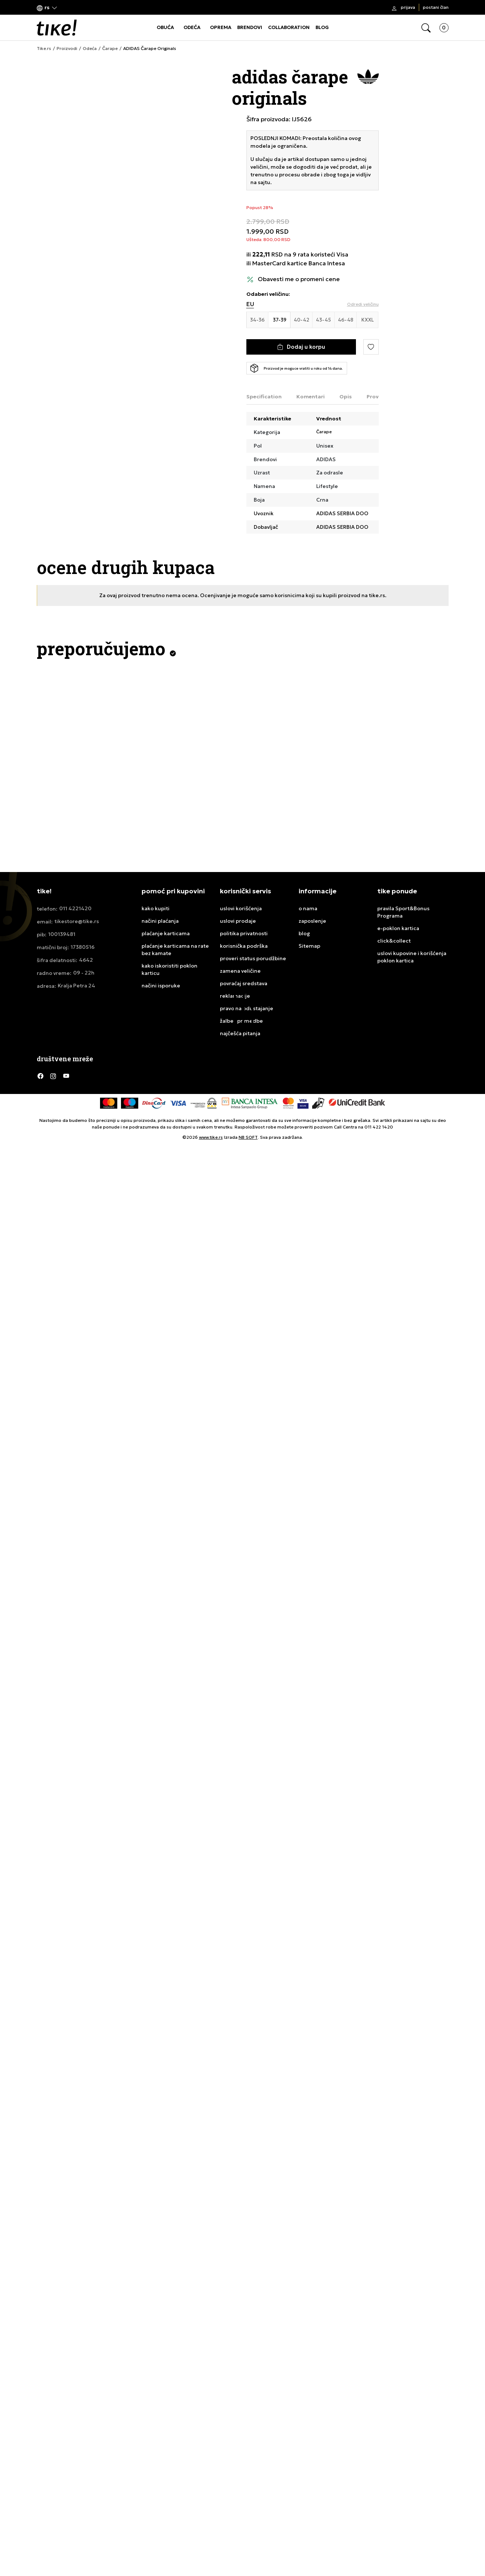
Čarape (110, 48)
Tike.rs (44, 48)
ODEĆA (191, 27)
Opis (345, 396)
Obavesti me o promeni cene (299, 279)
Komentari (310, 396)
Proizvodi (67, 48)
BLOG (322, 27)
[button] (47, 7)
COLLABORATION (289, 27)
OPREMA (220, 27)
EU (250, 304)
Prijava (408, 7)
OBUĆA (165, 27)
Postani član (436, 7)
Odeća (90, 48)
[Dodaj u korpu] (301, 347)
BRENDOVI (249, 27)
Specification (264, 396)
